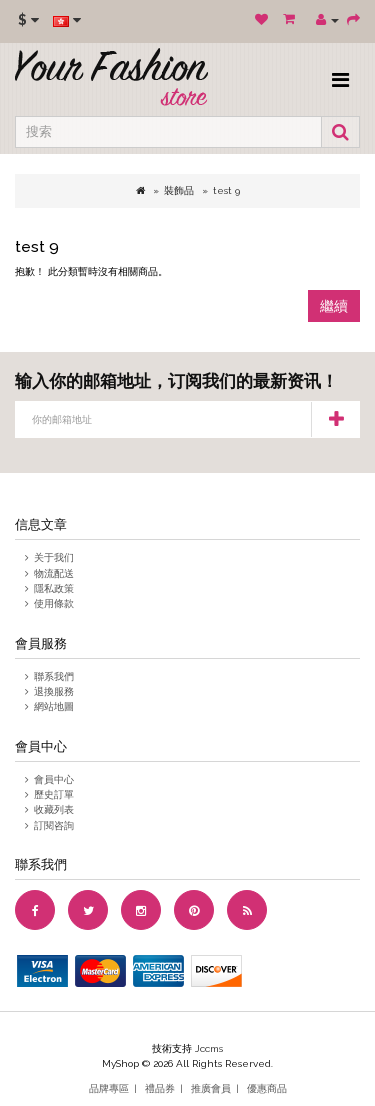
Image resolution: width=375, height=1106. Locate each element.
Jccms (209, 1048)
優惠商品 (267, 1088)
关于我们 (54, 557)
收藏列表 (54, 809)
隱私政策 (54, 588)
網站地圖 (54, 706)
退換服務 (54, 691)
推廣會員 (211, 1088)
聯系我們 (54, 676)
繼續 (334, 306)
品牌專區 (109, 1088)
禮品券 (160, 1088)
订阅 (335, 419)
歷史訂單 (54, 794)
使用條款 (54, 603)
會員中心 (54, 779)
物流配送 (54, 573)
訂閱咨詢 (54, 825)
